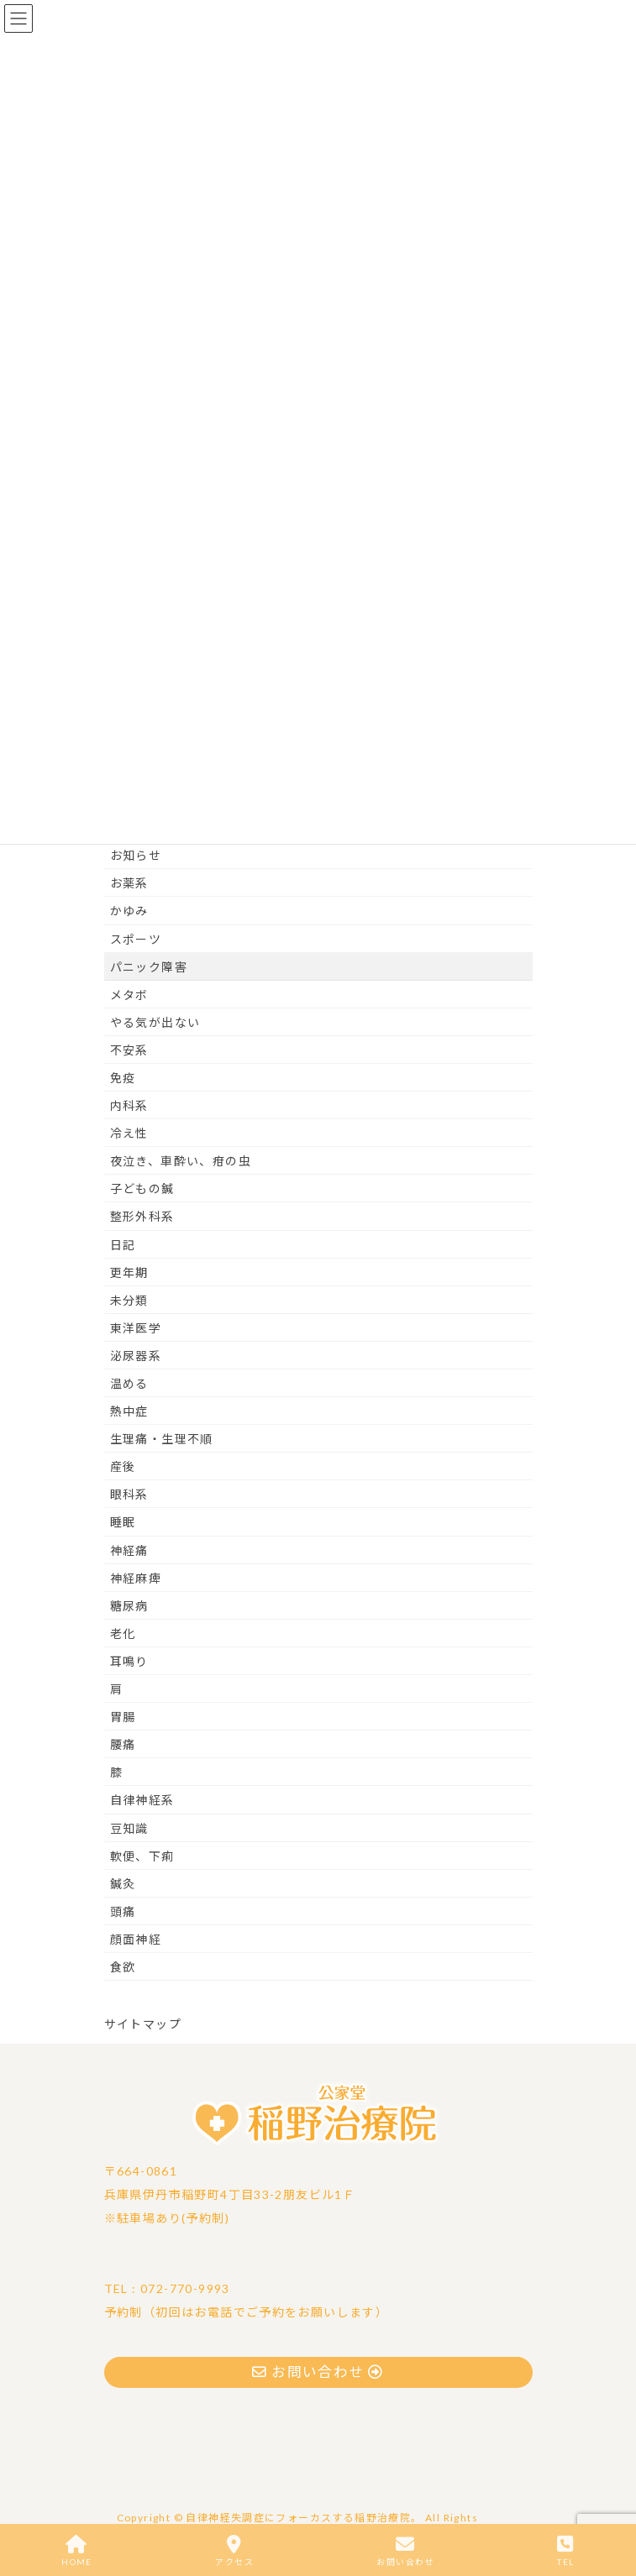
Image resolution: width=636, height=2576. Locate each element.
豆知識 (129, 1828)
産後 (123, 1466)
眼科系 (129, 1494)
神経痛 (129, 1550)
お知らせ (136, 855)
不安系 (129, 1050)
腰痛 (123, 1744)
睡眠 (123, 1522)
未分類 (129, 1300)
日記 (123, 1245)
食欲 (123, 1967)
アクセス (234, 2551)
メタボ (129, 994)
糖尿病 (129, 1606)
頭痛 (123, 1911)
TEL (565, 2551)
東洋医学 (136, 1328)
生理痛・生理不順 (161, 1439)
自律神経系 (142, 1800)
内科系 (129, 1105)
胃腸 (123, 1716)
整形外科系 (142, 1216)
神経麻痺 (136, 1578)
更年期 (129, 1272)
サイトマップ (142, 2024)
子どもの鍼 (142, 1188)
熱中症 (129, 1411)
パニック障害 (148, 967)
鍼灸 (123, 1884)
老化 (123, 1633)
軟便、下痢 (142, 1856)
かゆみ (129, 910)
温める (129, 1383)
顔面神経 (136, 1939)
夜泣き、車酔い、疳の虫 (180, 1161)
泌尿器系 (136, 1355)
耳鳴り (129, 1661)
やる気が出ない (155, 1022)
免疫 (123, 1078)
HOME (76, 2551)
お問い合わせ (405, 2551)
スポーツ (136, 939)
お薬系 (129, 883)
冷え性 (129, 1133)
